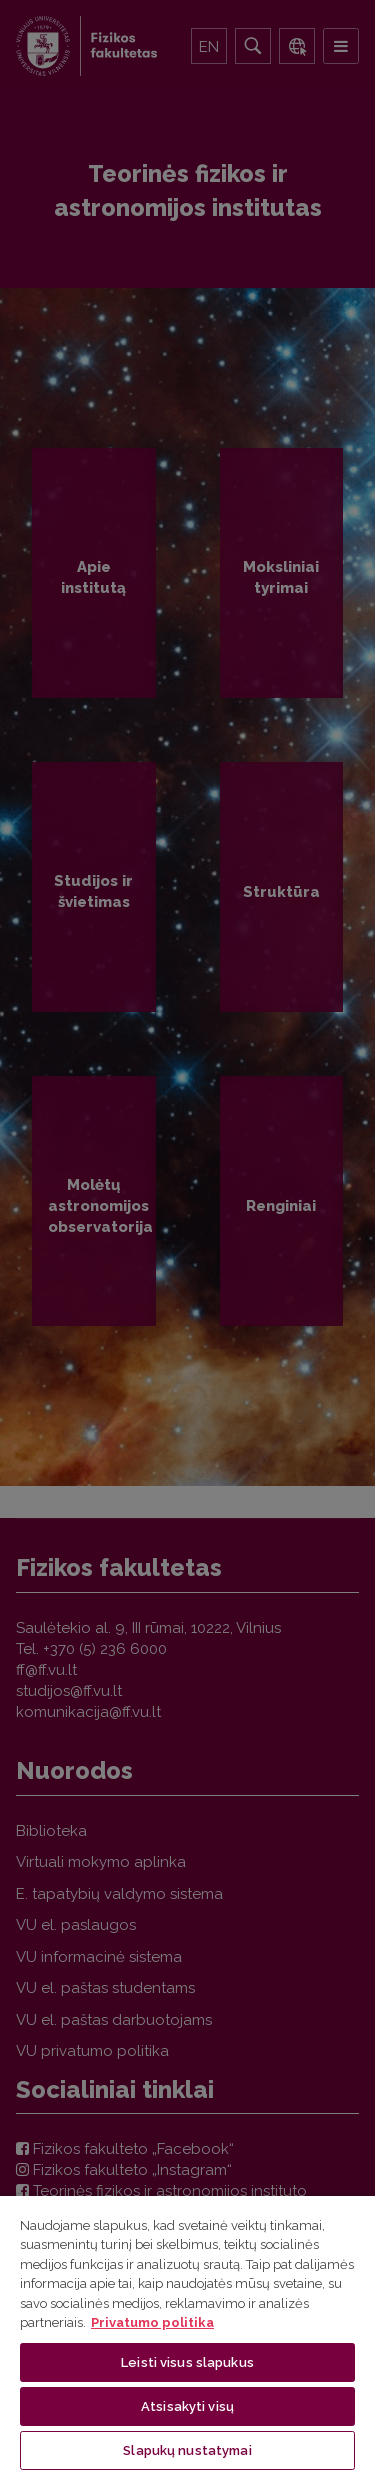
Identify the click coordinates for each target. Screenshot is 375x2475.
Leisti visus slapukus (187, 2362)
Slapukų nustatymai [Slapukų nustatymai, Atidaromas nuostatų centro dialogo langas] (187, 2450)
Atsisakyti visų (187, 2406)
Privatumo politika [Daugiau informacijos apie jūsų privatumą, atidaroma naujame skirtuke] (152, 2322)
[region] (187, 2334)
